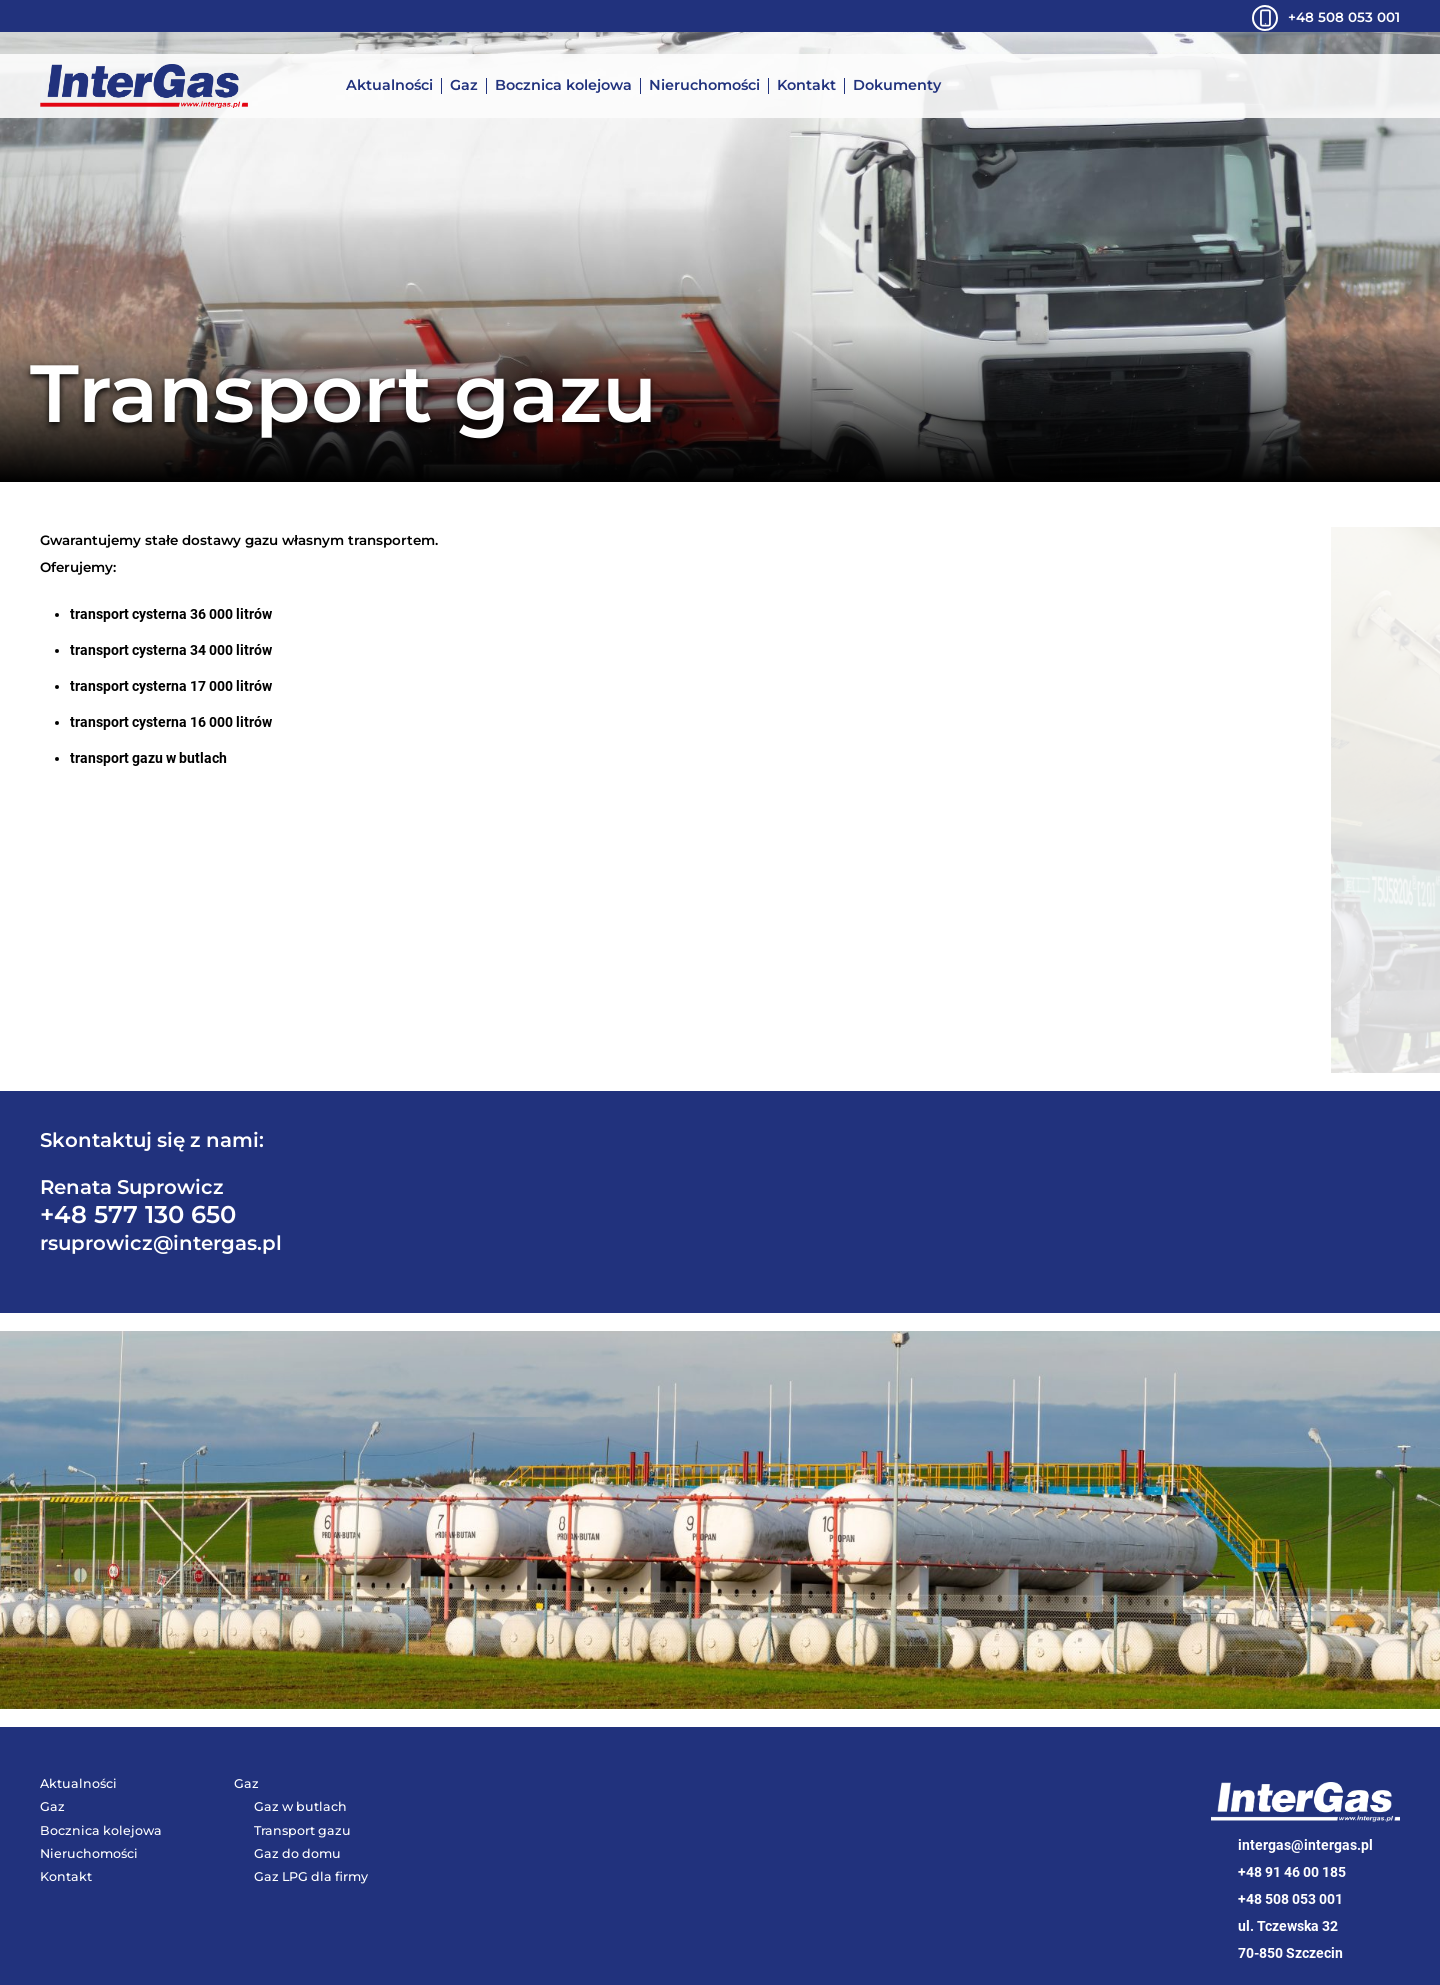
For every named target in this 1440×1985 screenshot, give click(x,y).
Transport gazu (302, 1830)
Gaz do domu (297, 1853)
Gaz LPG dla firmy (311, 1876)
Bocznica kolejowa (563, 86)
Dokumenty (897, 86)
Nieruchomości (704, 86)
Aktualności (389, 86)
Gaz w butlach (300, 1806)
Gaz (464, 86)
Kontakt (806, 86)
